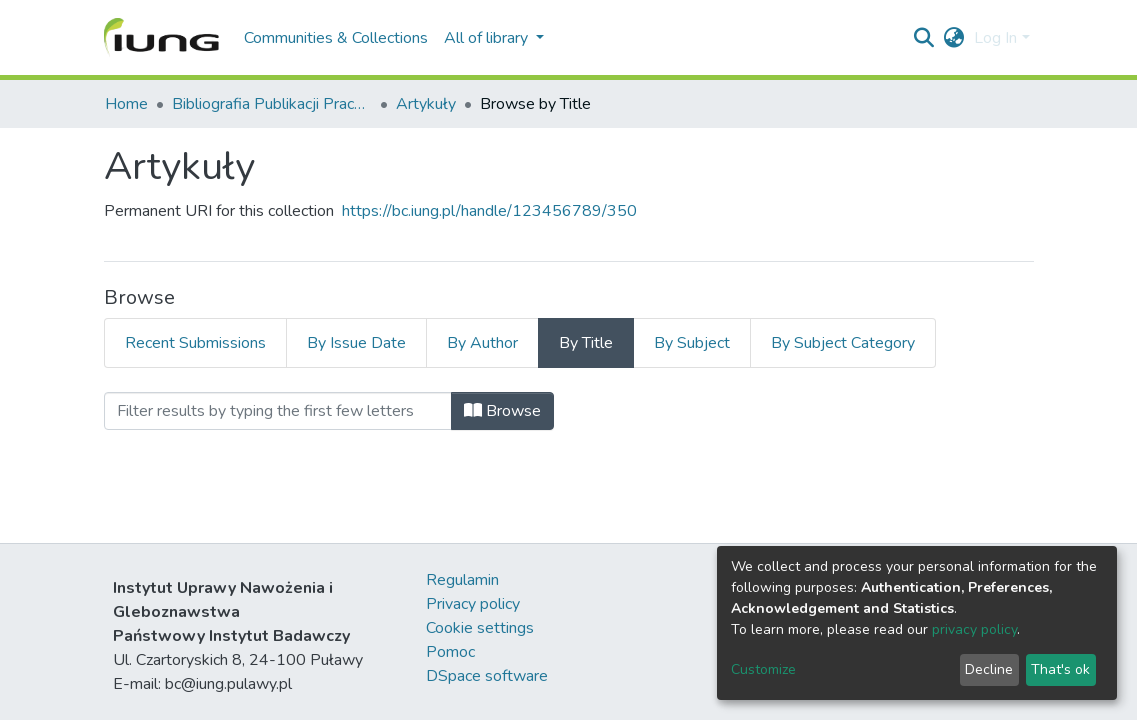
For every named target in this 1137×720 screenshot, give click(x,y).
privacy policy (974, 629)
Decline (989, 669)
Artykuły (426, 104)
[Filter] (278, 411)
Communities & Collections (336, 38)
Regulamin (462, 580)
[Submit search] (923, 38)
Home (126, 104)
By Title (586, 343)
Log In (995, 38)
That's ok (1060, 669)
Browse (502, 411)
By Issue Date (356, 343)
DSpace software (487, 676)
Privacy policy (473, 604)
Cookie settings (480, 628)
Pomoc (450, 652)
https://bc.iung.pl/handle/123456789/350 (489, 211)
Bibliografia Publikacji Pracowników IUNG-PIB (272, 104)
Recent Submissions (195, 343)
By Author (482, 343)
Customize (763, 669)
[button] (953, 38)
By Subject (692, 343)
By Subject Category (843, 343)
